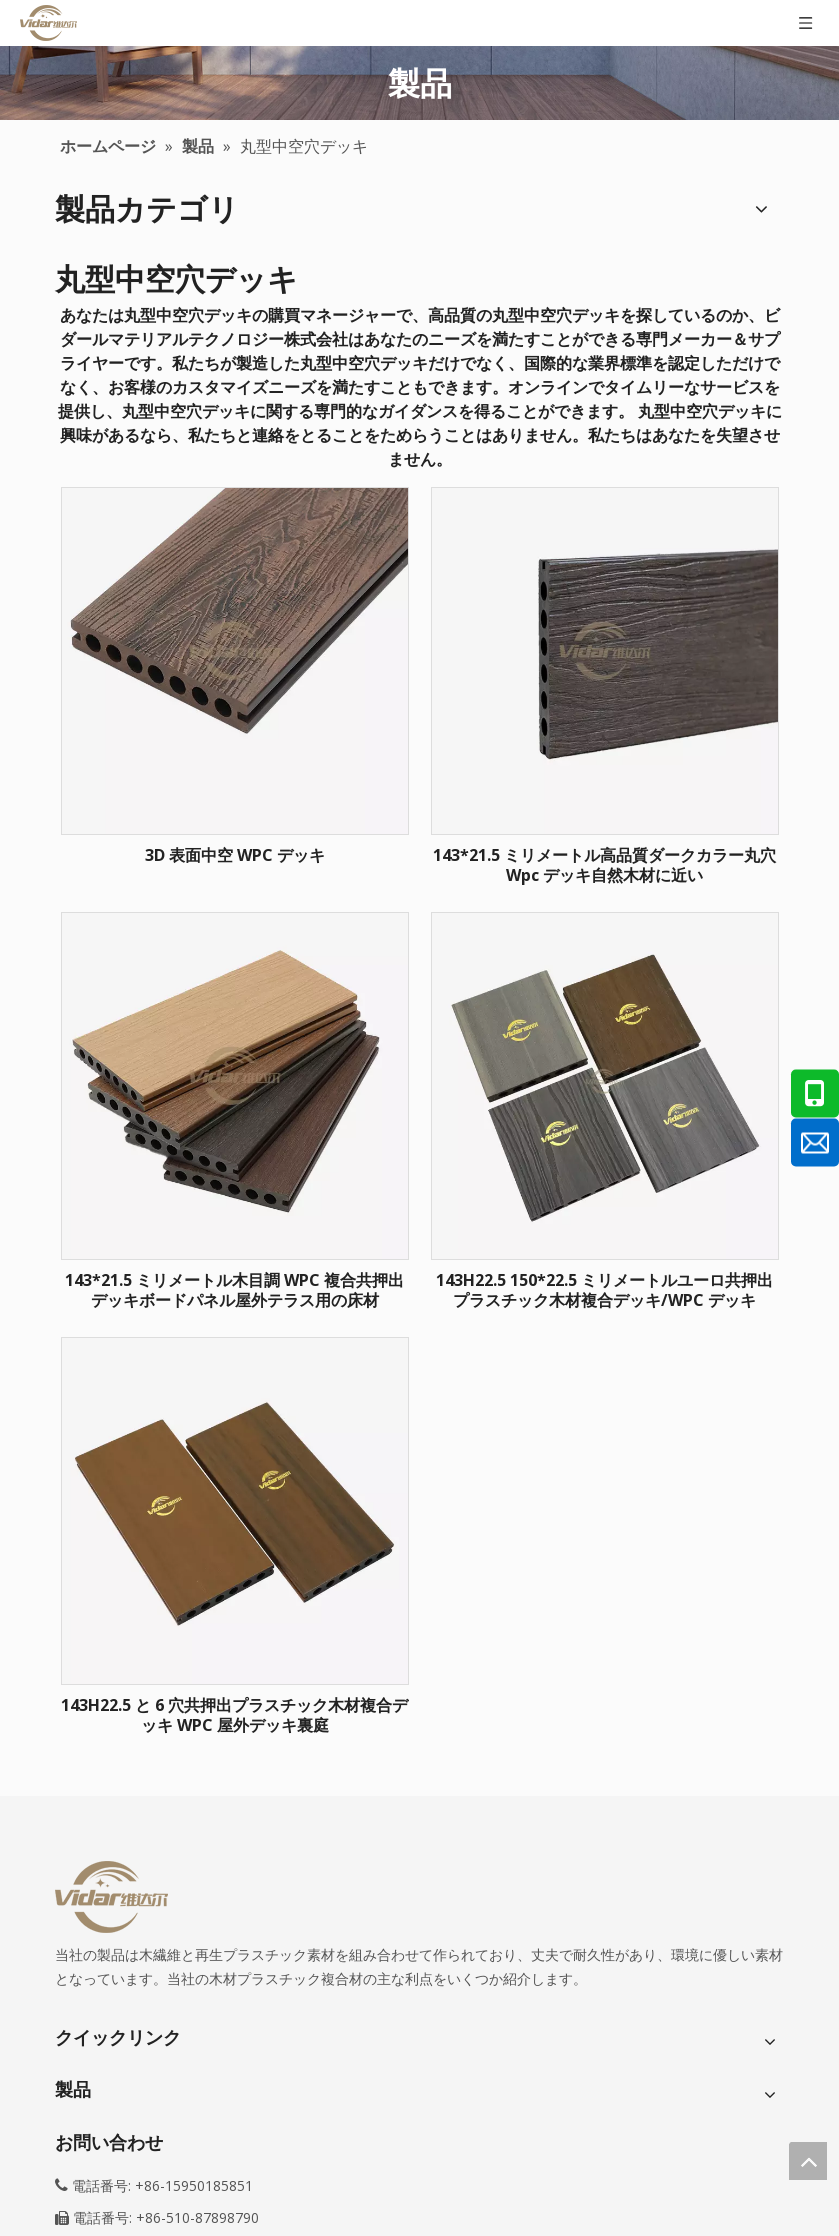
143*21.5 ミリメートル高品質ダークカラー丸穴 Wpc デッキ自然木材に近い (604, 865)
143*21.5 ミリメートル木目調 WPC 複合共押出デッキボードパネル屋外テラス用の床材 (234, 1290)
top (808, 2161)
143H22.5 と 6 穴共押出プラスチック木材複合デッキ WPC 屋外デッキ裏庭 (234, 1715)
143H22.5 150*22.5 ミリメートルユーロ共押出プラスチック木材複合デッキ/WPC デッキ (604, 1290)
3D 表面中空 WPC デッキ (235, 855)
